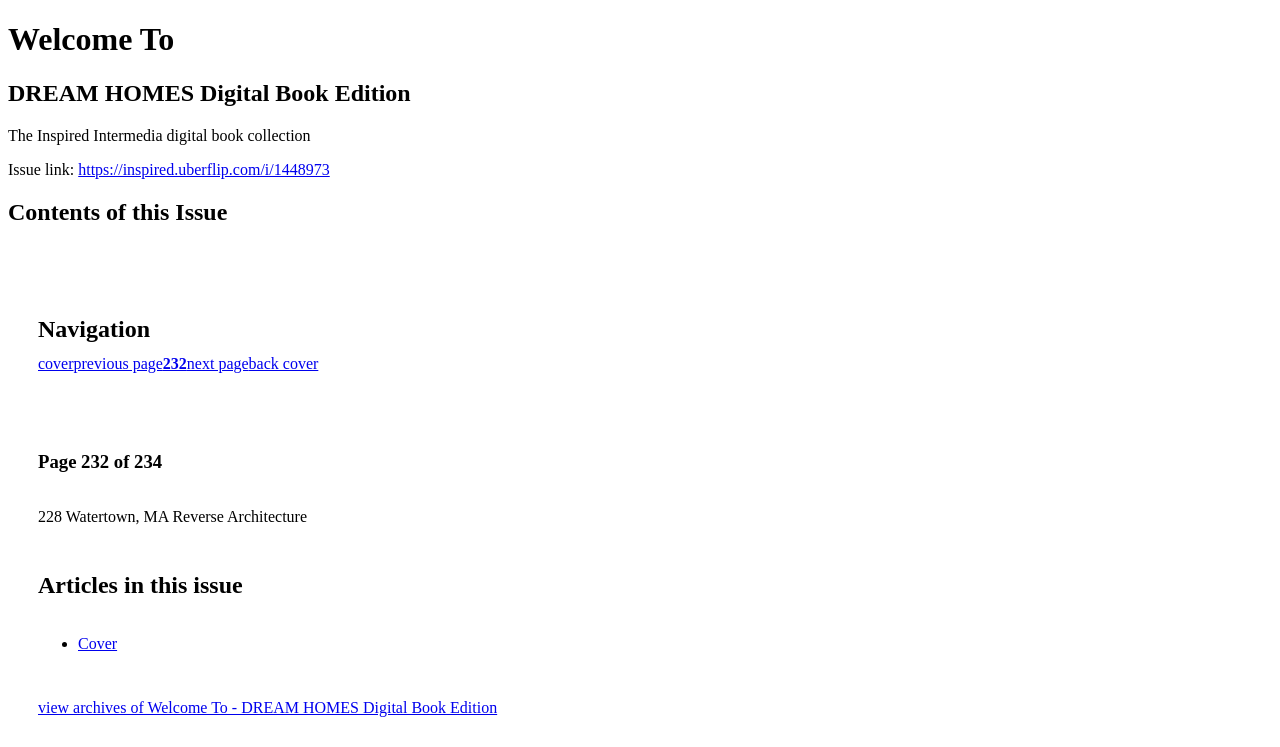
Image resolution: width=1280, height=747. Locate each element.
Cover (97, 643)
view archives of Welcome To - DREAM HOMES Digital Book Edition (267, 707)
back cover (284, 363)
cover (56, 363)
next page (218, 363)
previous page (118, 363)
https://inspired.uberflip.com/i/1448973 (204, 169)
